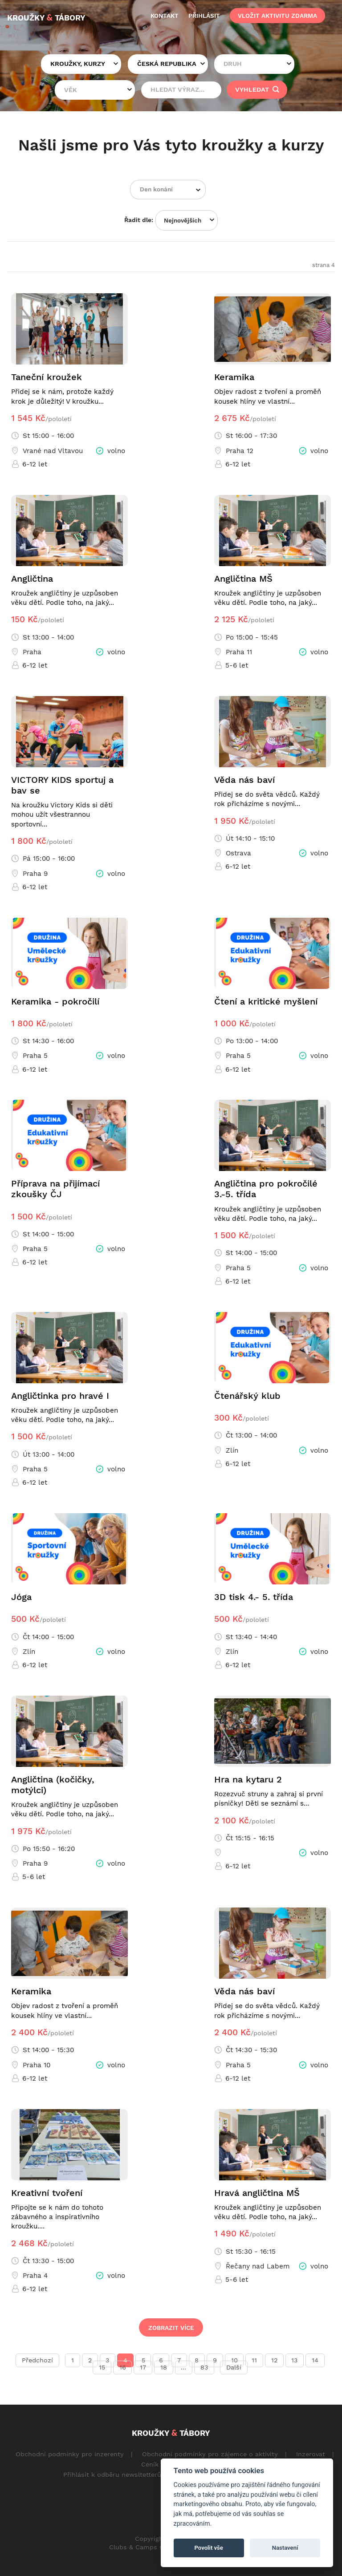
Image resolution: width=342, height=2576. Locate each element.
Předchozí (37, 2360)
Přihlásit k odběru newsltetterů (112, 2474)
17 (143, 2367)
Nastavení (285, 2547)
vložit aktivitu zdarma (277, 15)
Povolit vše (209, 2547)
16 (122, 2367)
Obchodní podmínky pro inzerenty (70, 2454)
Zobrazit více (171, 2327)
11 (254, 2360)
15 (102, 2367)
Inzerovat (310, 2454)
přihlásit (204, 15)
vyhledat (257, 89)
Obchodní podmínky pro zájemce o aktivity (210, 2454)
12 (274, 2360)
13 (294, 2360)
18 (163, 2367)
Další (233, 2367)
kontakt (165, 15)
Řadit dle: (138, 219)
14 (315, 2360)
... (183, 2367)
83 (204, 2367)
